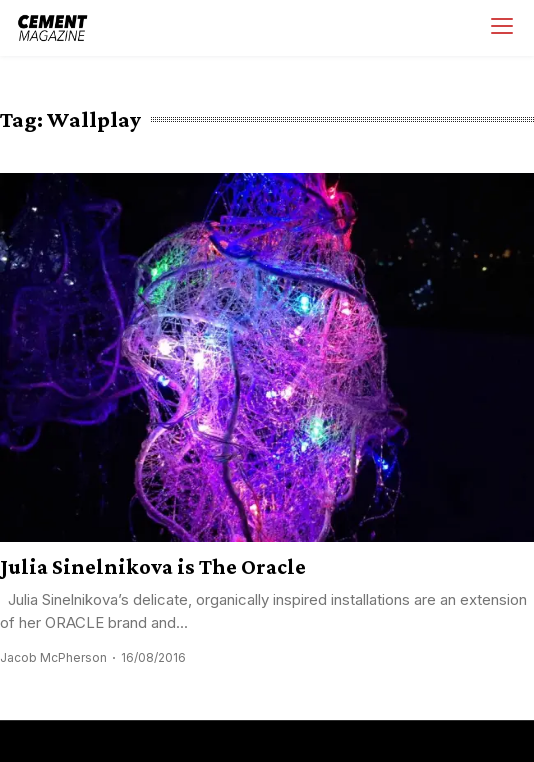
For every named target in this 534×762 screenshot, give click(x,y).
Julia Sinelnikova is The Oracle (153, 566)
